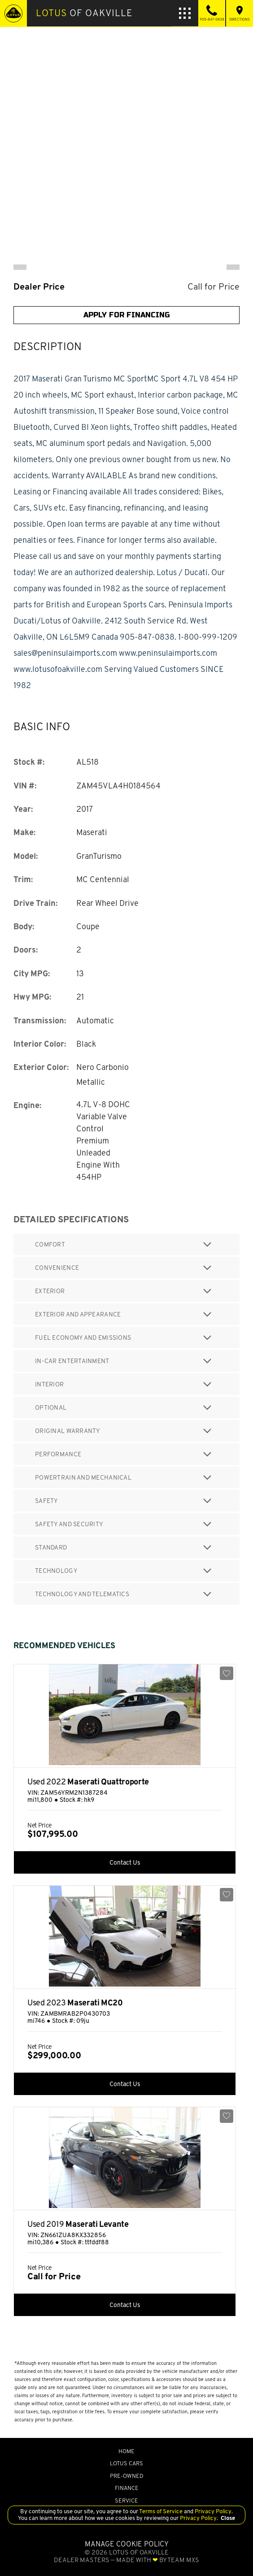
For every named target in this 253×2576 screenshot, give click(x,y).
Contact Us (124, 1862)
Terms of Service (161, 2511)
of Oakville (84, 13)
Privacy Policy (212, 2511)
